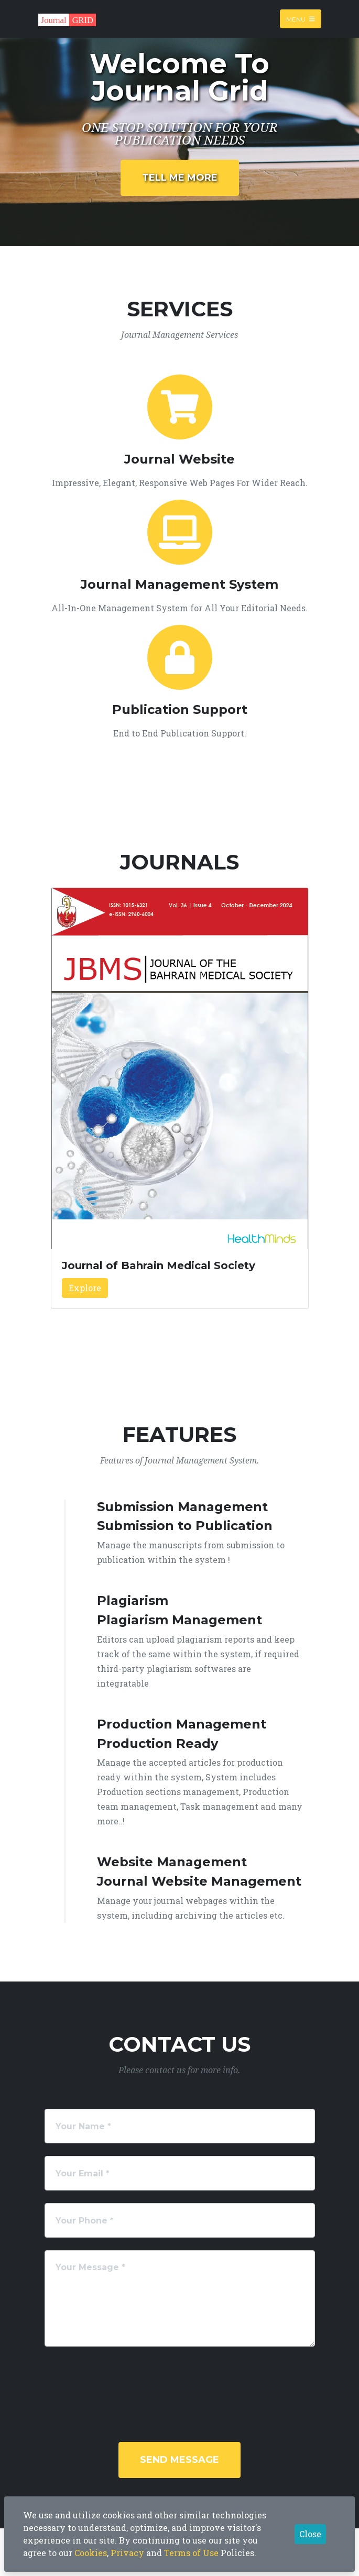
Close (310, 2533)
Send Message (179, 2459)
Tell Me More (179, 177)
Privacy (127, 2552)
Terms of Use (191, 2552)
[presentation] (130, 2379)
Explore (85, 1287)
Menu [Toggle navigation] (300, 19)
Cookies (90, 2552)
